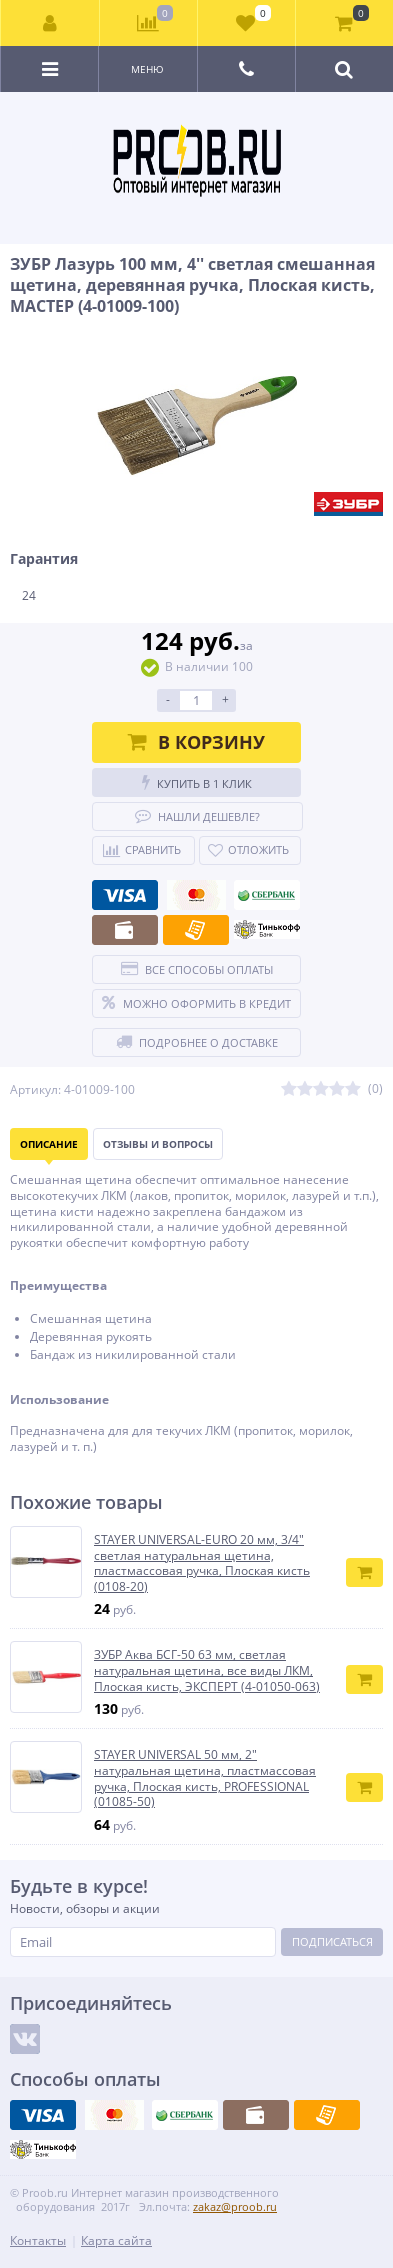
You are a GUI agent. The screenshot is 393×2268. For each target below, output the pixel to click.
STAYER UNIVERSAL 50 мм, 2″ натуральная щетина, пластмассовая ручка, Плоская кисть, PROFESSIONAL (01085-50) (205, 1778)
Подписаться (332, 1941)
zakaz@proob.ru (235, 2206)
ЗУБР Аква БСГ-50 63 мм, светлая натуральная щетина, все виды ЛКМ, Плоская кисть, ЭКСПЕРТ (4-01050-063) (207, 1670)
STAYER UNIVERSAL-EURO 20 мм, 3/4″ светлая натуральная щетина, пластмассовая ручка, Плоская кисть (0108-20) (202, 1563)
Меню (147, 69)
